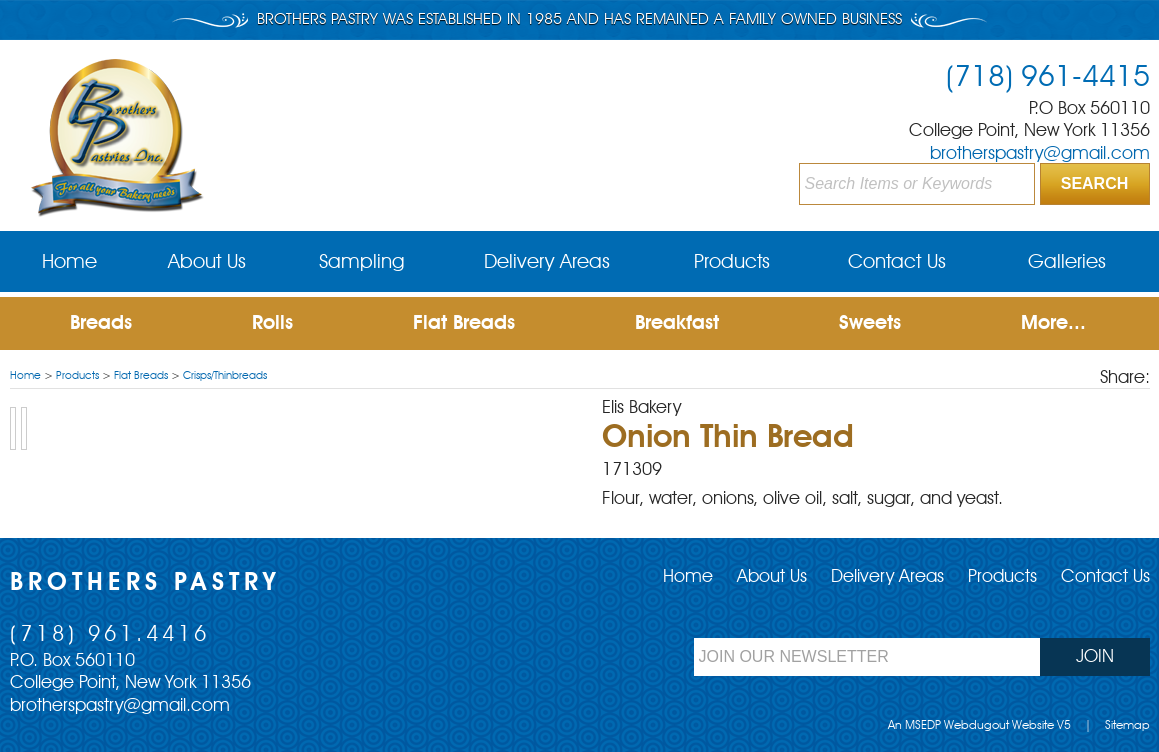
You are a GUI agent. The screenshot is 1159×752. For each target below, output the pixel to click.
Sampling (362, 263)
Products (732, 263)
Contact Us (897, 263)
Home (69, 263)
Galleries (1067, 263)
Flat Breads (464, 324)
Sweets (870, 324)
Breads (101, 324)
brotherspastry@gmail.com (1040, 154)
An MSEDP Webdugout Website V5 (979, 726)
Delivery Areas (547, 263)
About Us (207, 263)
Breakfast (677, 324)
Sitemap (1127, 726)
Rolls (272, 324)
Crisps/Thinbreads (225, 376)
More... (1053, 324)
